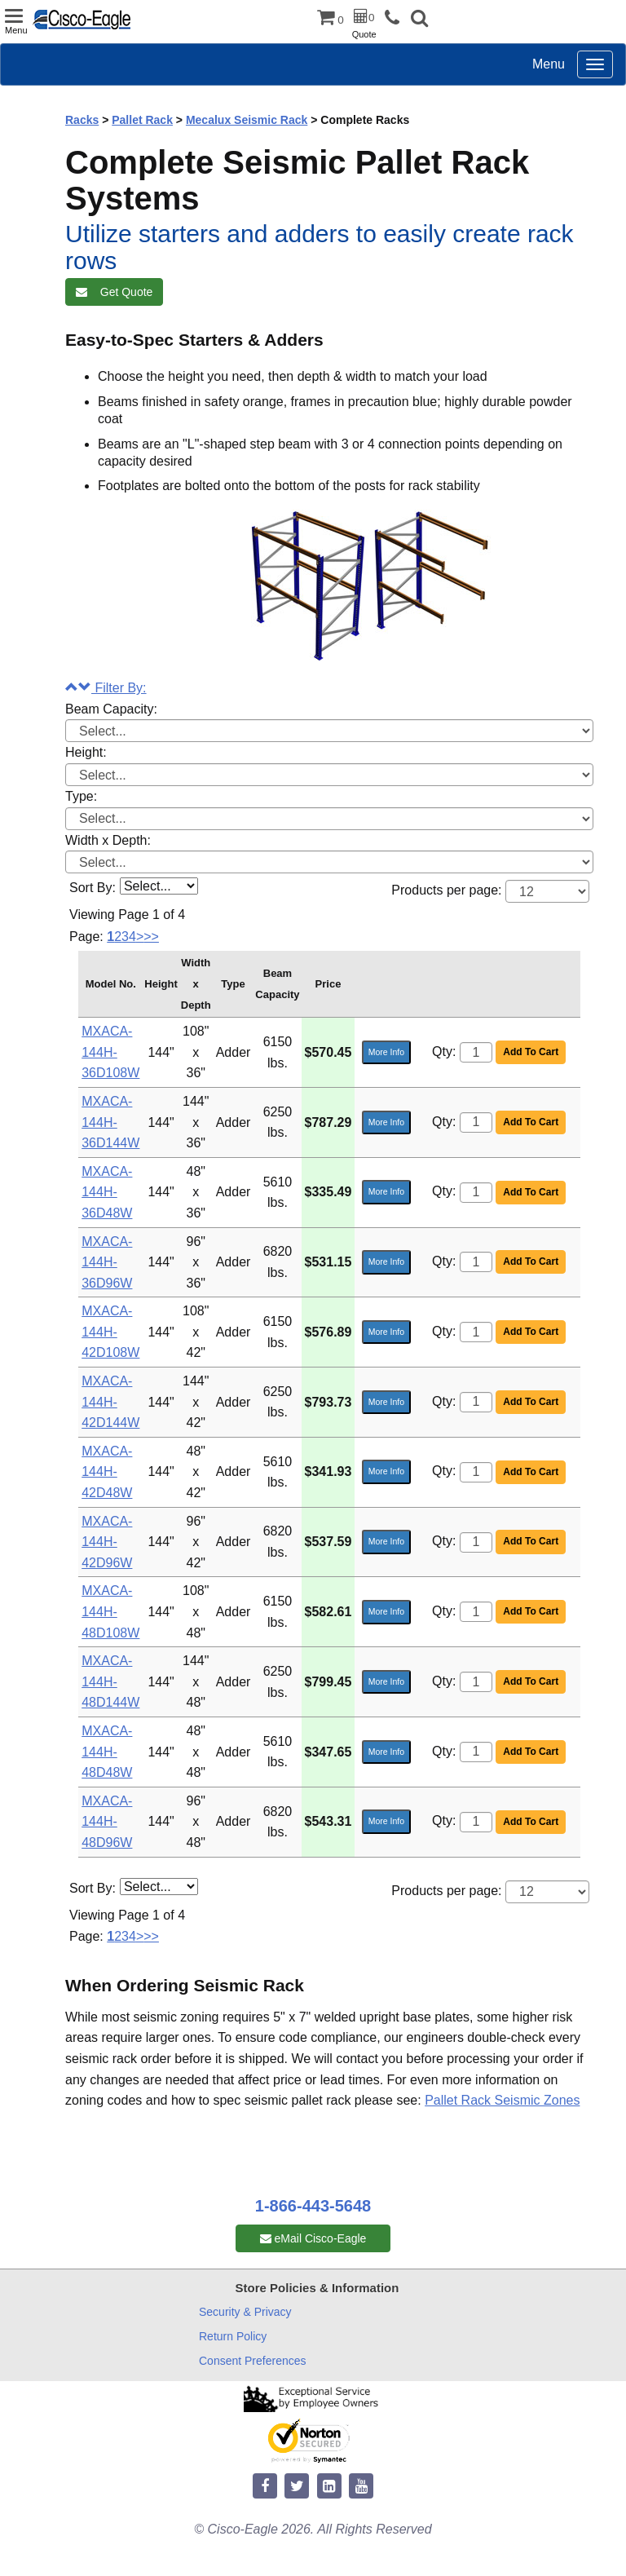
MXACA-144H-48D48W (107, 1751)
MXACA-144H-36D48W (107, 1192)
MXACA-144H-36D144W (110, 1122)
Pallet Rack (142, 119)
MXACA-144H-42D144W (110, 1401)
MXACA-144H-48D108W (110, 1611)
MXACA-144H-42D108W (110, 1331)
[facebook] (265, 2487)
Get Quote (114, 291)
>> (151, 936)
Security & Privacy (245, 2311)
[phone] (396, 18)
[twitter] (296, 2487)
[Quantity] (476, 1052)
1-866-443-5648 (313, 2206)
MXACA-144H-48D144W (110, 1681)
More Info (386, 1052)
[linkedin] (329, 2487)
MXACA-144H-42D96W (107, 1542)
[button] (419, 20)
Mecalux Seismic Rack (246, 119)
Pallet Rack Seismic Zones (502, 2100)
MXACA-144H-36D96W (107, 1262)
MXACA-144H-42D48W (107, 1472)
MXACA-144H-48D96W (107, 1821)
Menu (548, 64)
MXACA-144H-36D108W (110, 1052)
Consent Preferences (252, 2360)
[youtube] (361, 2487)
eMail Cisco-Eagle (313, 2238)
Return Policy (233, 2336)
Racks (82, 119)
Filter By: (106, 688)
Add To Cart (530, 1052)
